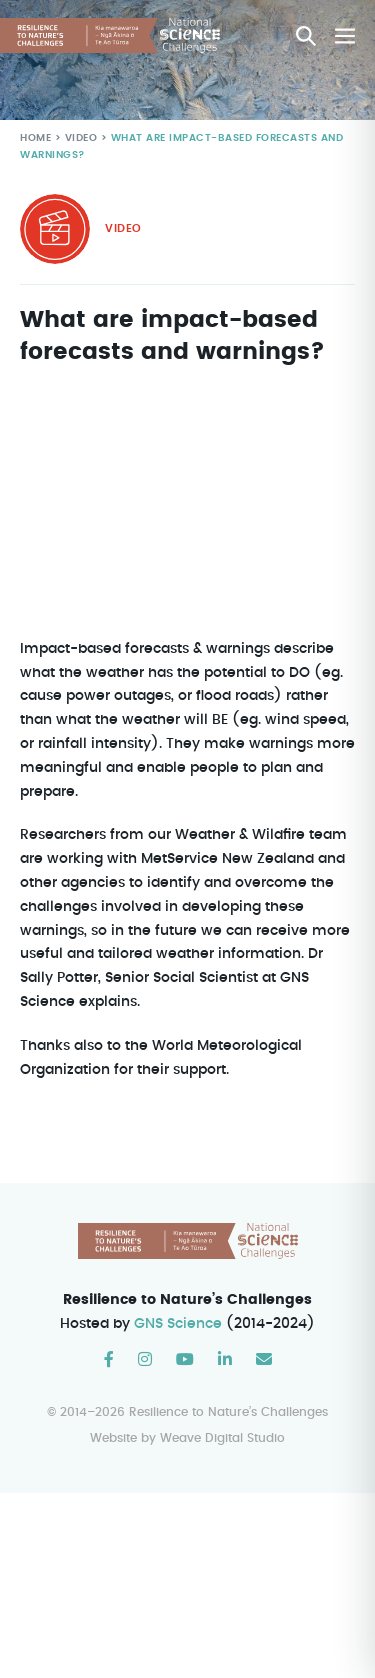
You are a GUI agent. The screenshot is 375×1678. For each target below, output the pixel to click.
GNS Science (179, 1324)
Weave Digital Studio (222, 1437)
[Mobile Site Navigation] (345, 36)
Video (79, 138)
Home (35, 138)
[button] (306, 36)
